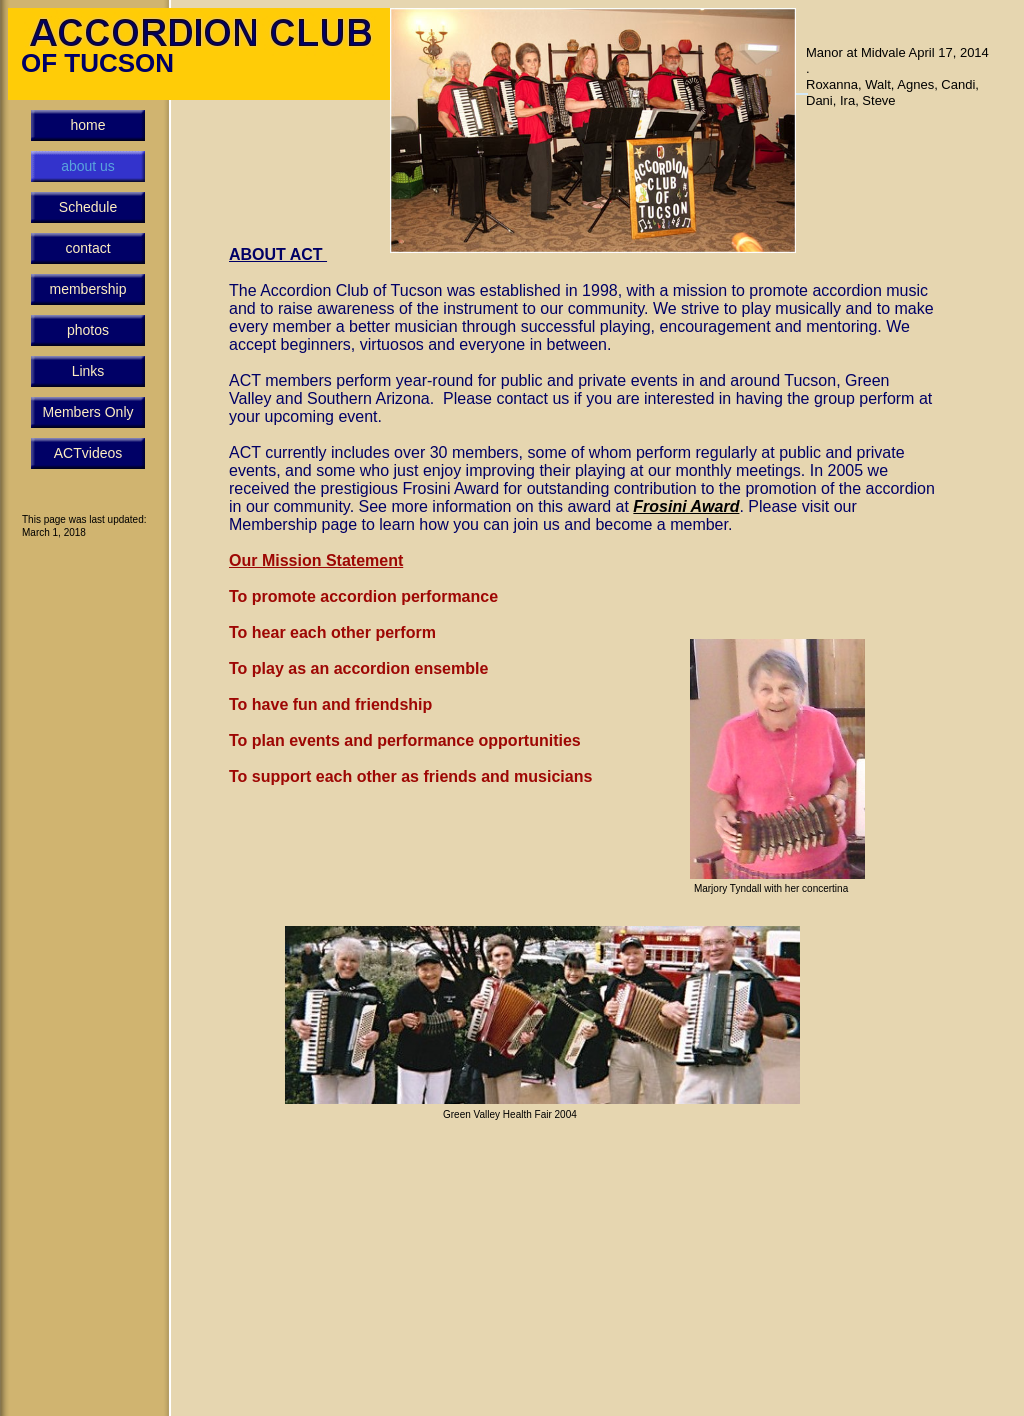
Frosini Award (686, 506)
